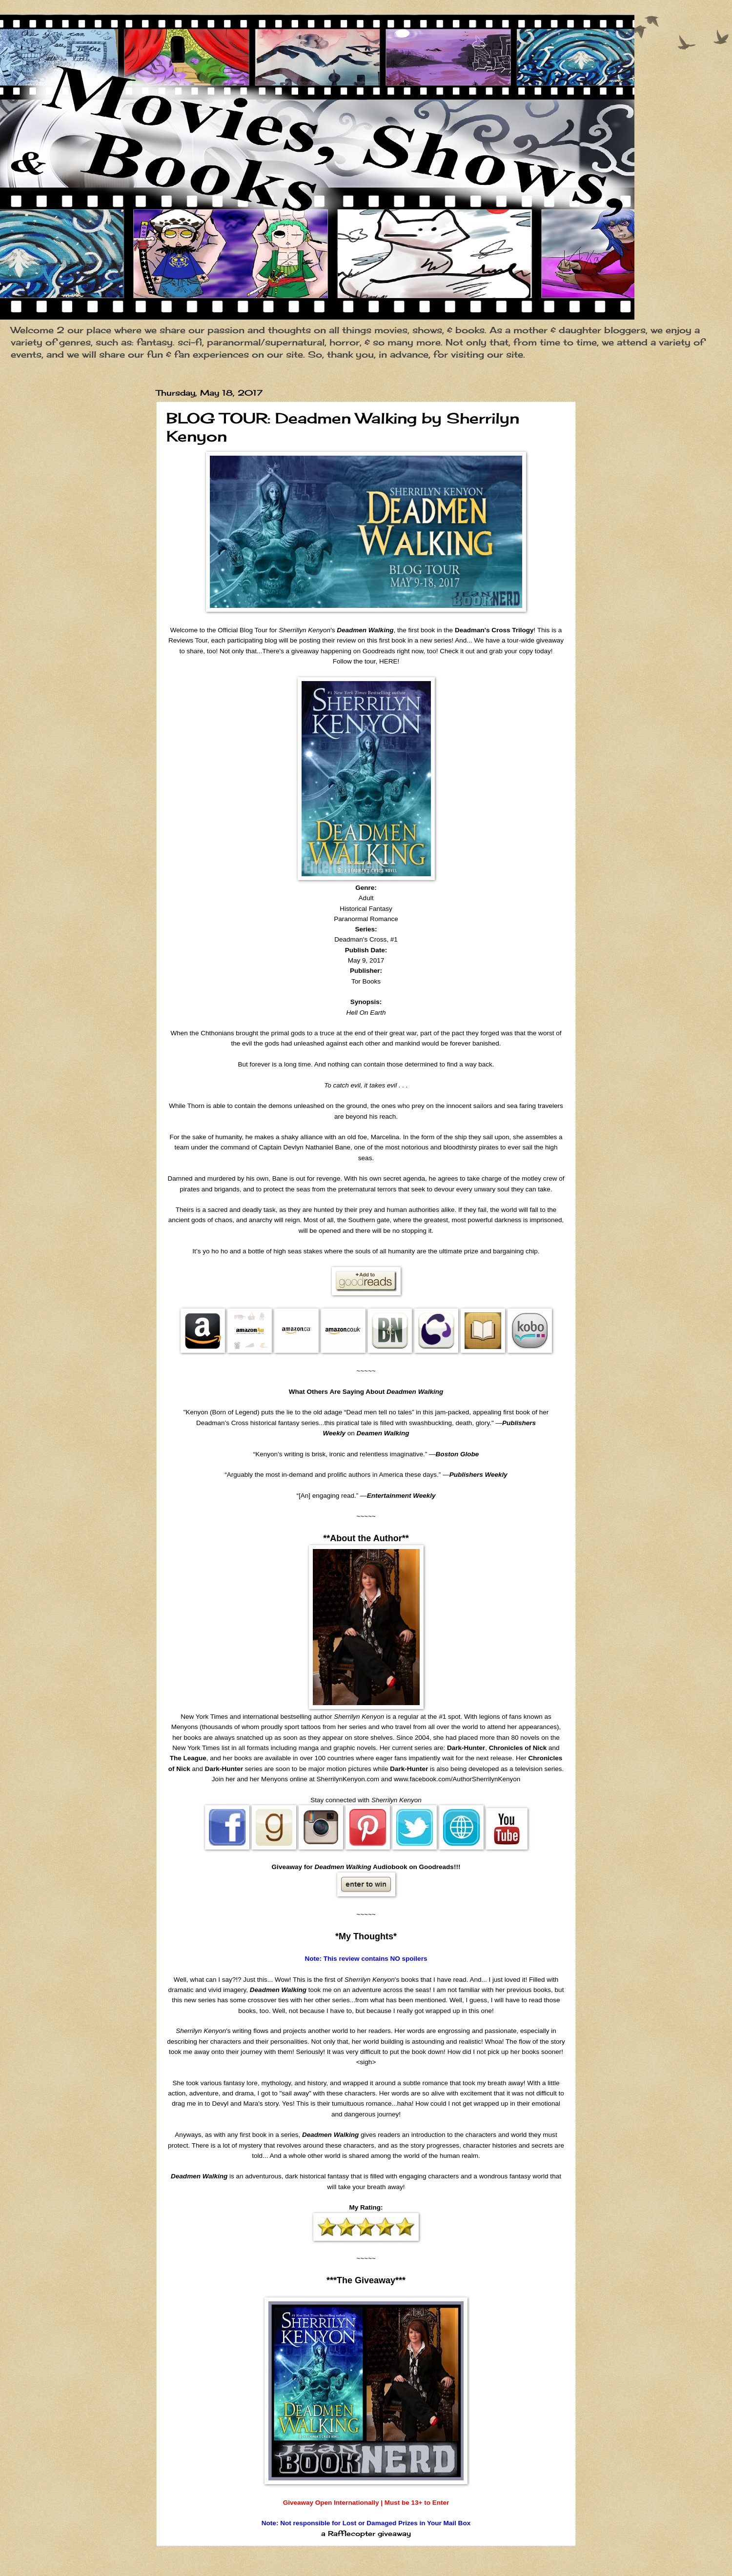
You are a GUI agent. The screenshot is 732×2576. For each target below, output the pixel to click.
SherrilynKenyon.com (348, 1779)
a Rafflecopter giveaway (366, 2533)
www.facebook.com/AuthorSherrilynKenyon (457, 1779)
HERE (388, 661)
